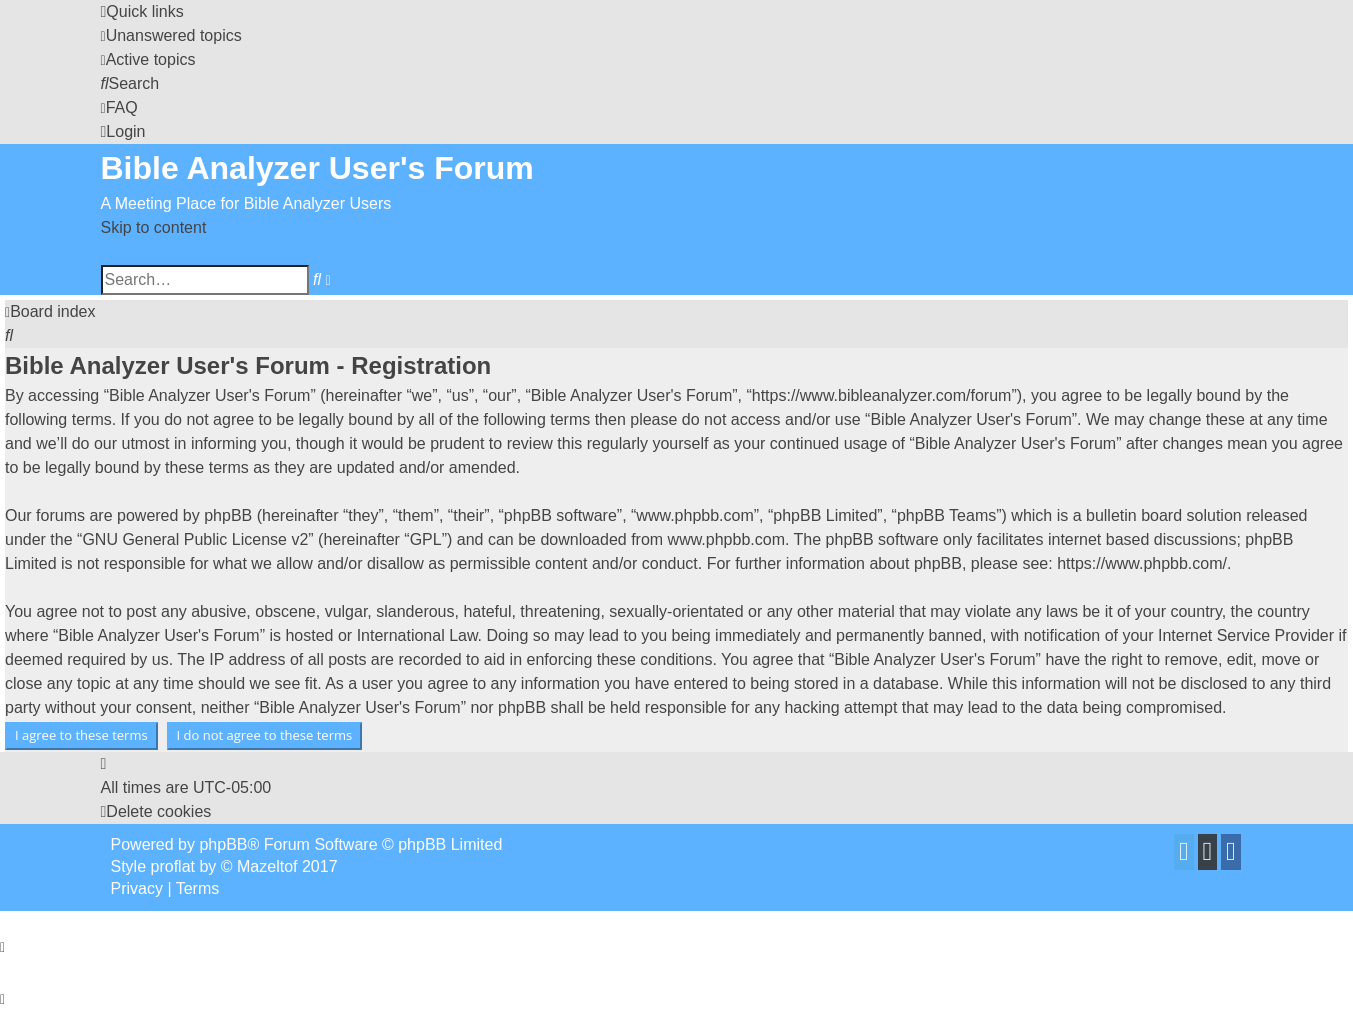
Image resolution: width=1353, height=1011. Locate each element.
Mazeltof (267, 866)
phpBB (223, 844)
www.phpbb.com (726, 539)
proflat (173, 866)
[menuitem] (171, 35)
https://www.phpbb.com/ (1142, 563)
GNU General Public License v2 (195, 539)
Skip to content (154, 227)
